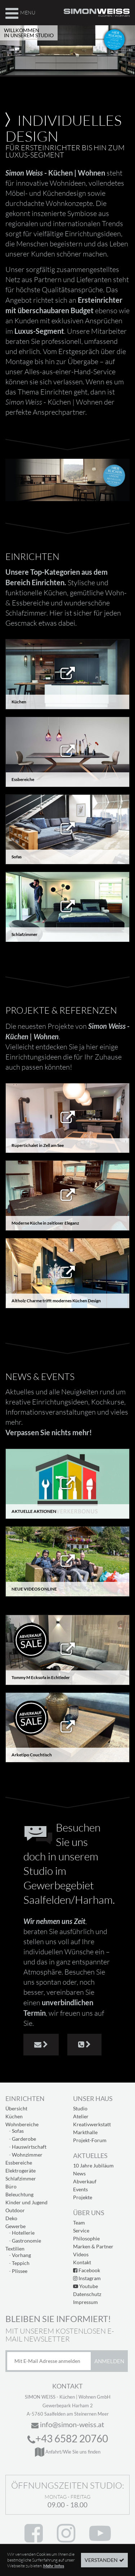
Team (79, 2222)
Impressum (85, 2302)
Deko (11, 2218)
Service (81, 2230)
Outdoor (15, 2210)
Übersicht (16, 2108)
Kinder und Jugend (26, 2202)
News (79, 2173)
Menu (20, 12)
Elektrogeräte (20, 2170)
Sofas (18, 2131)
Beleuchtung (19, 2194)
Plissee (19, 2271)
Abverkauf (84, 2181)
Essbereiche (18, 2162)
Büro (11, 2186)
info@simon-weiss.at (67, 2424)
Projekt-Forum (90, 2140)
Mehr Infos (53, 2566)
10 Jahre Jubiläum (93, 2165)
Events (80, 2189)
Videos (81, 2254)
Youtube (85, 2286)
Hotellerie (23, 2233)
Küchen (14, 2116)
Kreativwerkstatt (92, 2124)
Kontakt (82, 2262)
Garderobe (24, 2139)
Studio (80, 2108)
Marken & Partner (93, 2246)
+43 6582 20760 (67, 2438)
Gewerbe (15, 2226)
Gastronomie (26, 2241)
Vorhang (21, 2255)
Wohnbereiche (22, 2124)
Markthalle (85, 2132)
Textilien (14, 2248)
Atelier (81, 2116)
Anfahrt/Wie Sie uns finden (67, 2452)
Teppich (21, 2263)
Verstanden (101, 2561)
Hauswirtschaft (29, 2147)
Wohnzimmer (27, 2155)
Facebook (86, 2270)
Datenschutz (87, 2294)
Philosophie (86, 2238)
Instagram (87, 2278)
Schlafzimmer (20, 2178)
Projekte (82, 2197)
